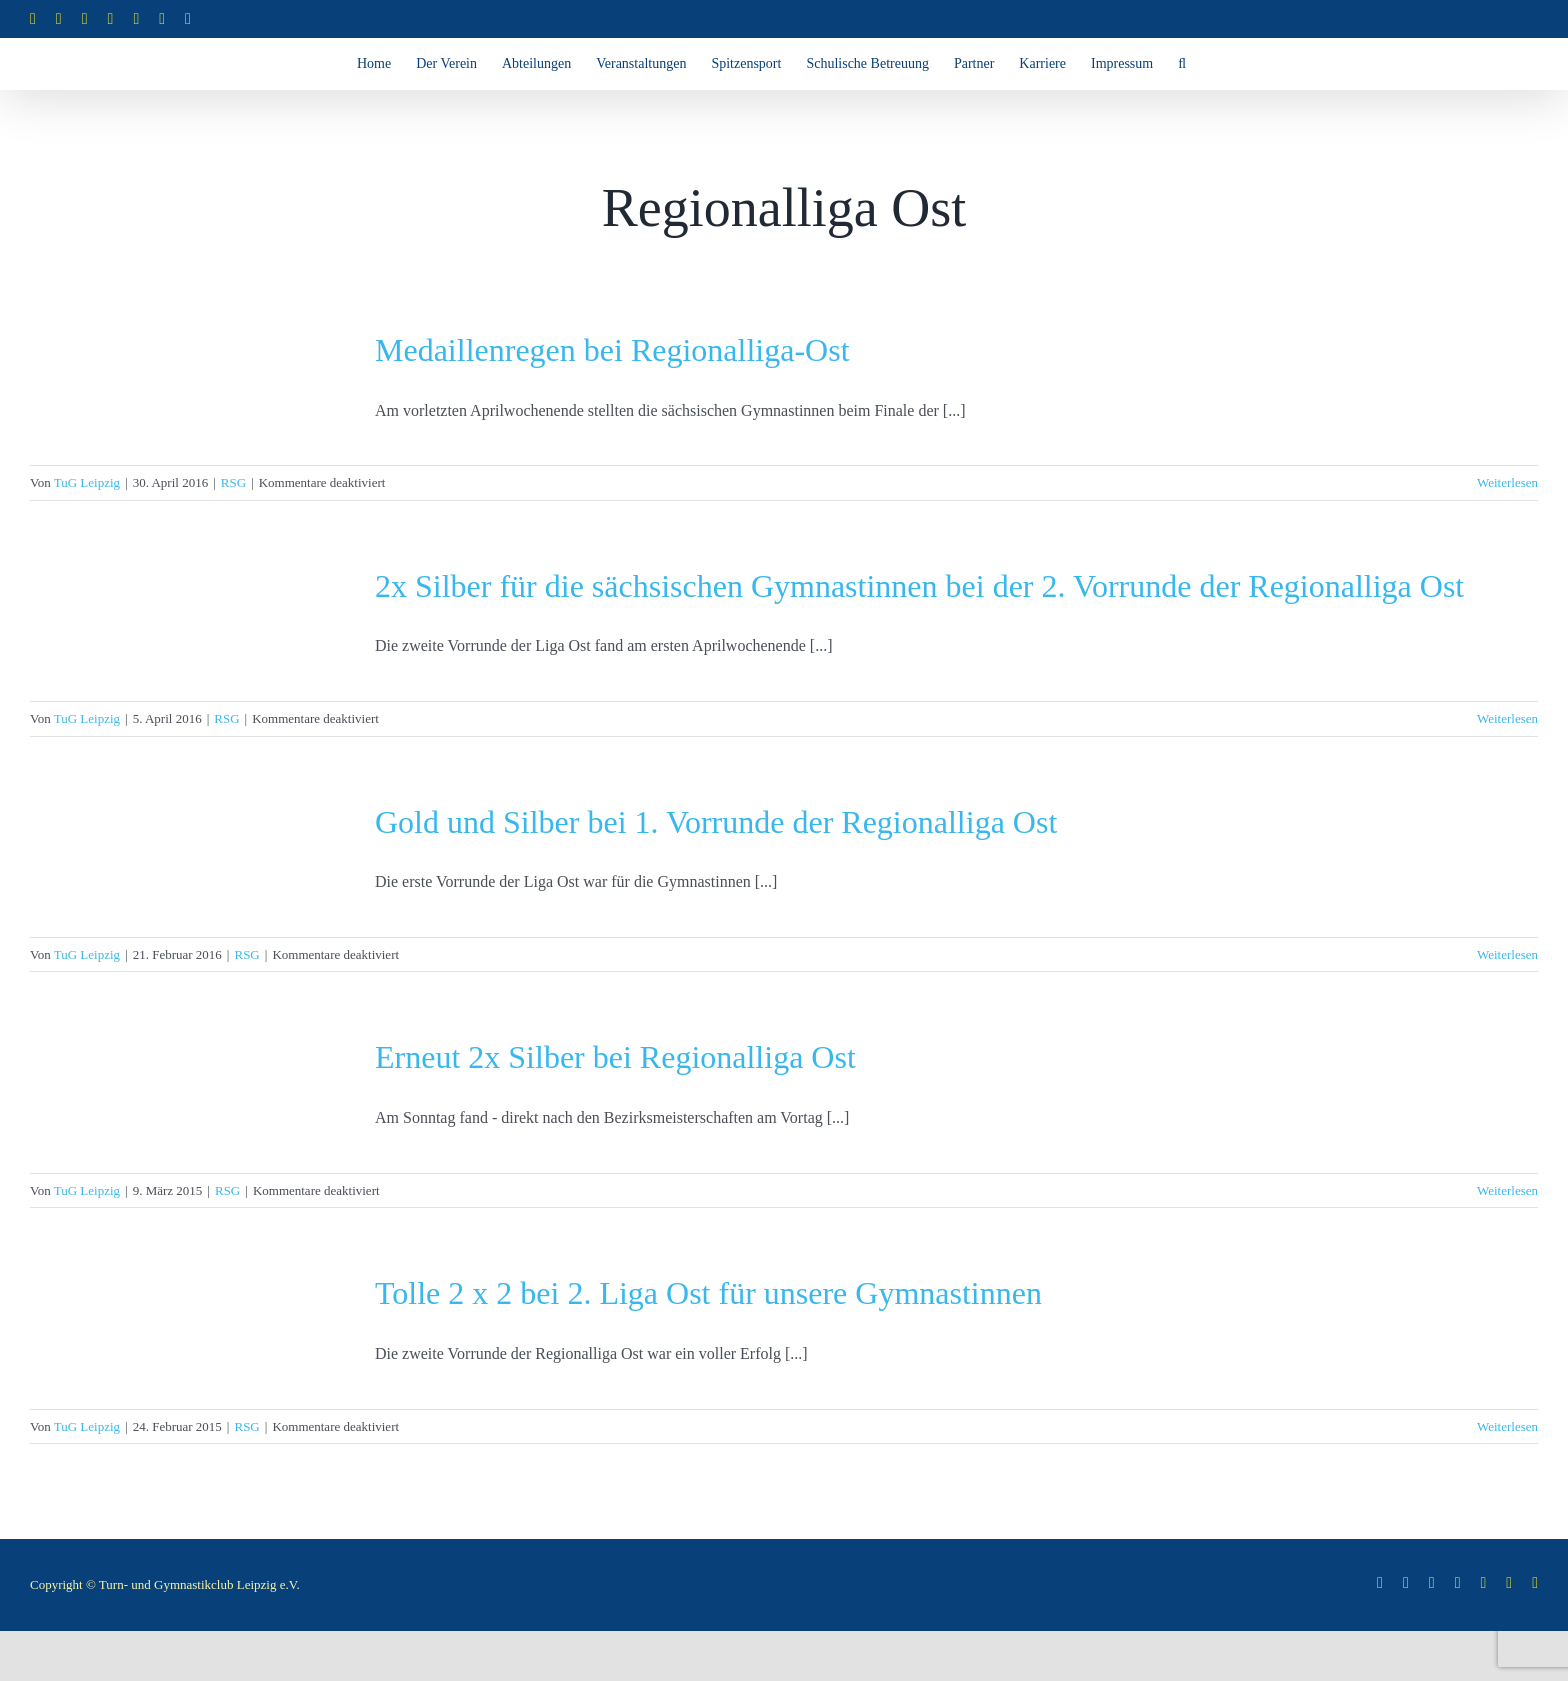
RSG (233, 482)
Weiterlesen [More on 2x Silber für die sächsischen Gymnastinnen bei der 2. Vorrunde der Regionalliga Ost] (1507, 718)
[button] (1182, 64)
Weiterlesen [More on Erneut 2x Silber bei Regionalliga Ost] (1507, 1190)
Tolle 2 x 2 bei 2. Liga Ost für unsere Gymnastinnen (708, 1293)
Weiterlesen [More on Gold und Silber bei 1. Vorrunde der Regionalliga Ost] (1507, 954)
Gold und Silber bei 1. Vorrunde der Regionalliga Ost (716, 822)
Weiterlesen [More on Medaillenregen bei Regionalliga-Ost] (1507, 482)
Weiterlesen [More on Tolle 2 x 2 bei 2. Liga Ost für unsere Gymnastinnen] (1507, 1426)
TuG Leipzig (87, 482)
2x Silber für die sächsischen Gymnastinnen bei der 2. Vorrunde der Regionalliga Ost (919, 586)
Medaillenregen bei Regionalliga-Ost (612, 350)
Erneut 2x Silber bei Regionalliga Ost (615, 1057)
